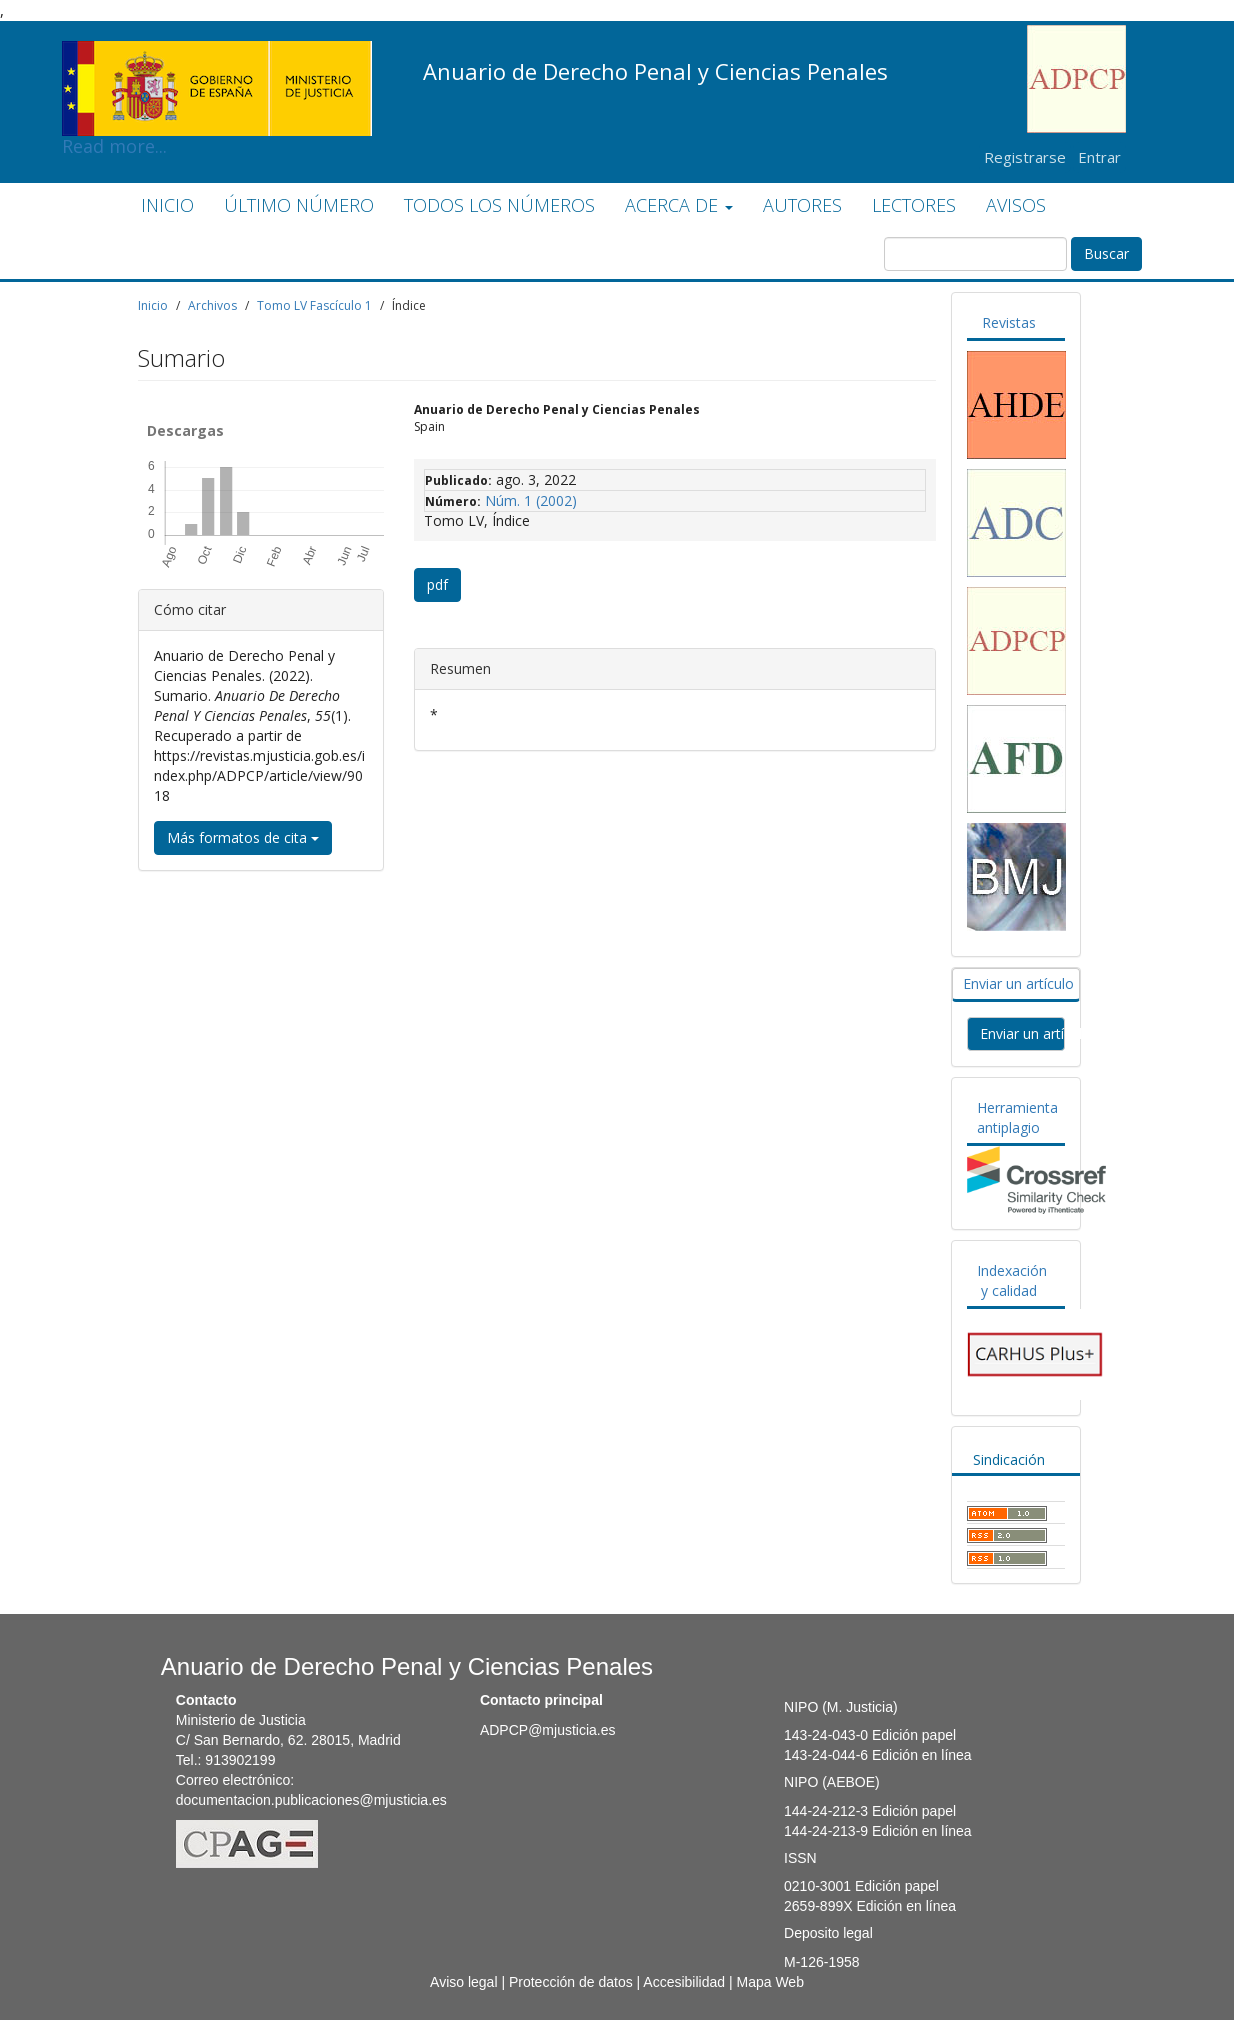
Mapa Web (769, 1982)
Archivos (212, 305)
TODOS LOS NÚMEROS (499, 205)
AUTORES (802, 205)
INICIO (167, 205)
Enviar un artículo (1018, 983)
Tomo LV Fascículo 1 (314, 305)
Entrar (1099, 157)
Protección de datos (571, 1982)
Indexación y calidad (1012, 1280)
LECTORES (914, 205)
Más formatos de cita (243, 837)
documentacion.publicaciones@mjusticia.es (311, 1800)
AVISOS (1016, 205)
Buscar (1106, 253)
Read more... (217, 56)
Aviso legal (463, 1982)
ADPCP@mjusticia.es (548, 1730)
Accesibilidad (684, 1982)
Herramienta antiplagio (1017, 1117)
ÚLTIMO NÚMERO (299, 205)
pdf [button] (437, 584)
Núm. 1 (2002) (531, 500)
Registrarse (1025, 157)
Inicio (153, 305)
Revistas (1009, 322)
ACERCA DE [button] (679, 205)
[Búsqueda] (975, 254)
